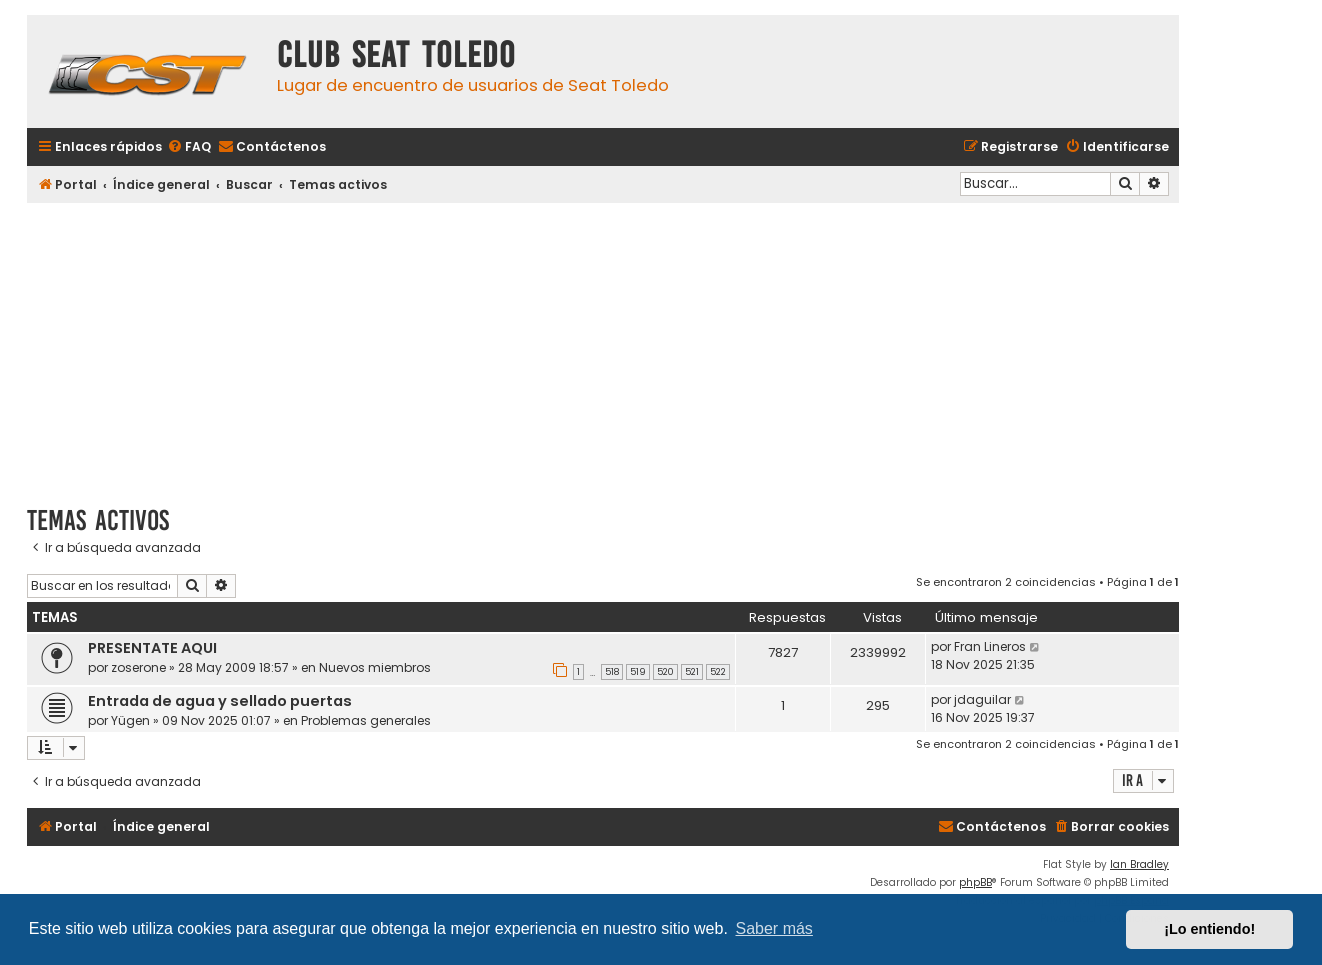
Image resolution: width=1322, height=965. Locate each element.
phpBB (975, 882)
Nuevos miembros (375, 667)
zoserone (138, 667)
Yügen (130, 720)
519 (638, 672)
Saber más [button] (774, 928)
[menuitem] (189, 147)
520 (665, 672)
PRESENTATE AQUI (152, 648)
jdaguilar (982, 699)
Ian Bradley (1139, 864)
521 (692, 672)
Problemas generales (366, 720)
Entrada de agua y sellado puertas (220, 701)
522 (718, 672)
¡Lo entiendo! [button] (1209, 929)
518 (612, 672)
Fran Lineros (990, 646)
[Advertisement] (603, 347)
